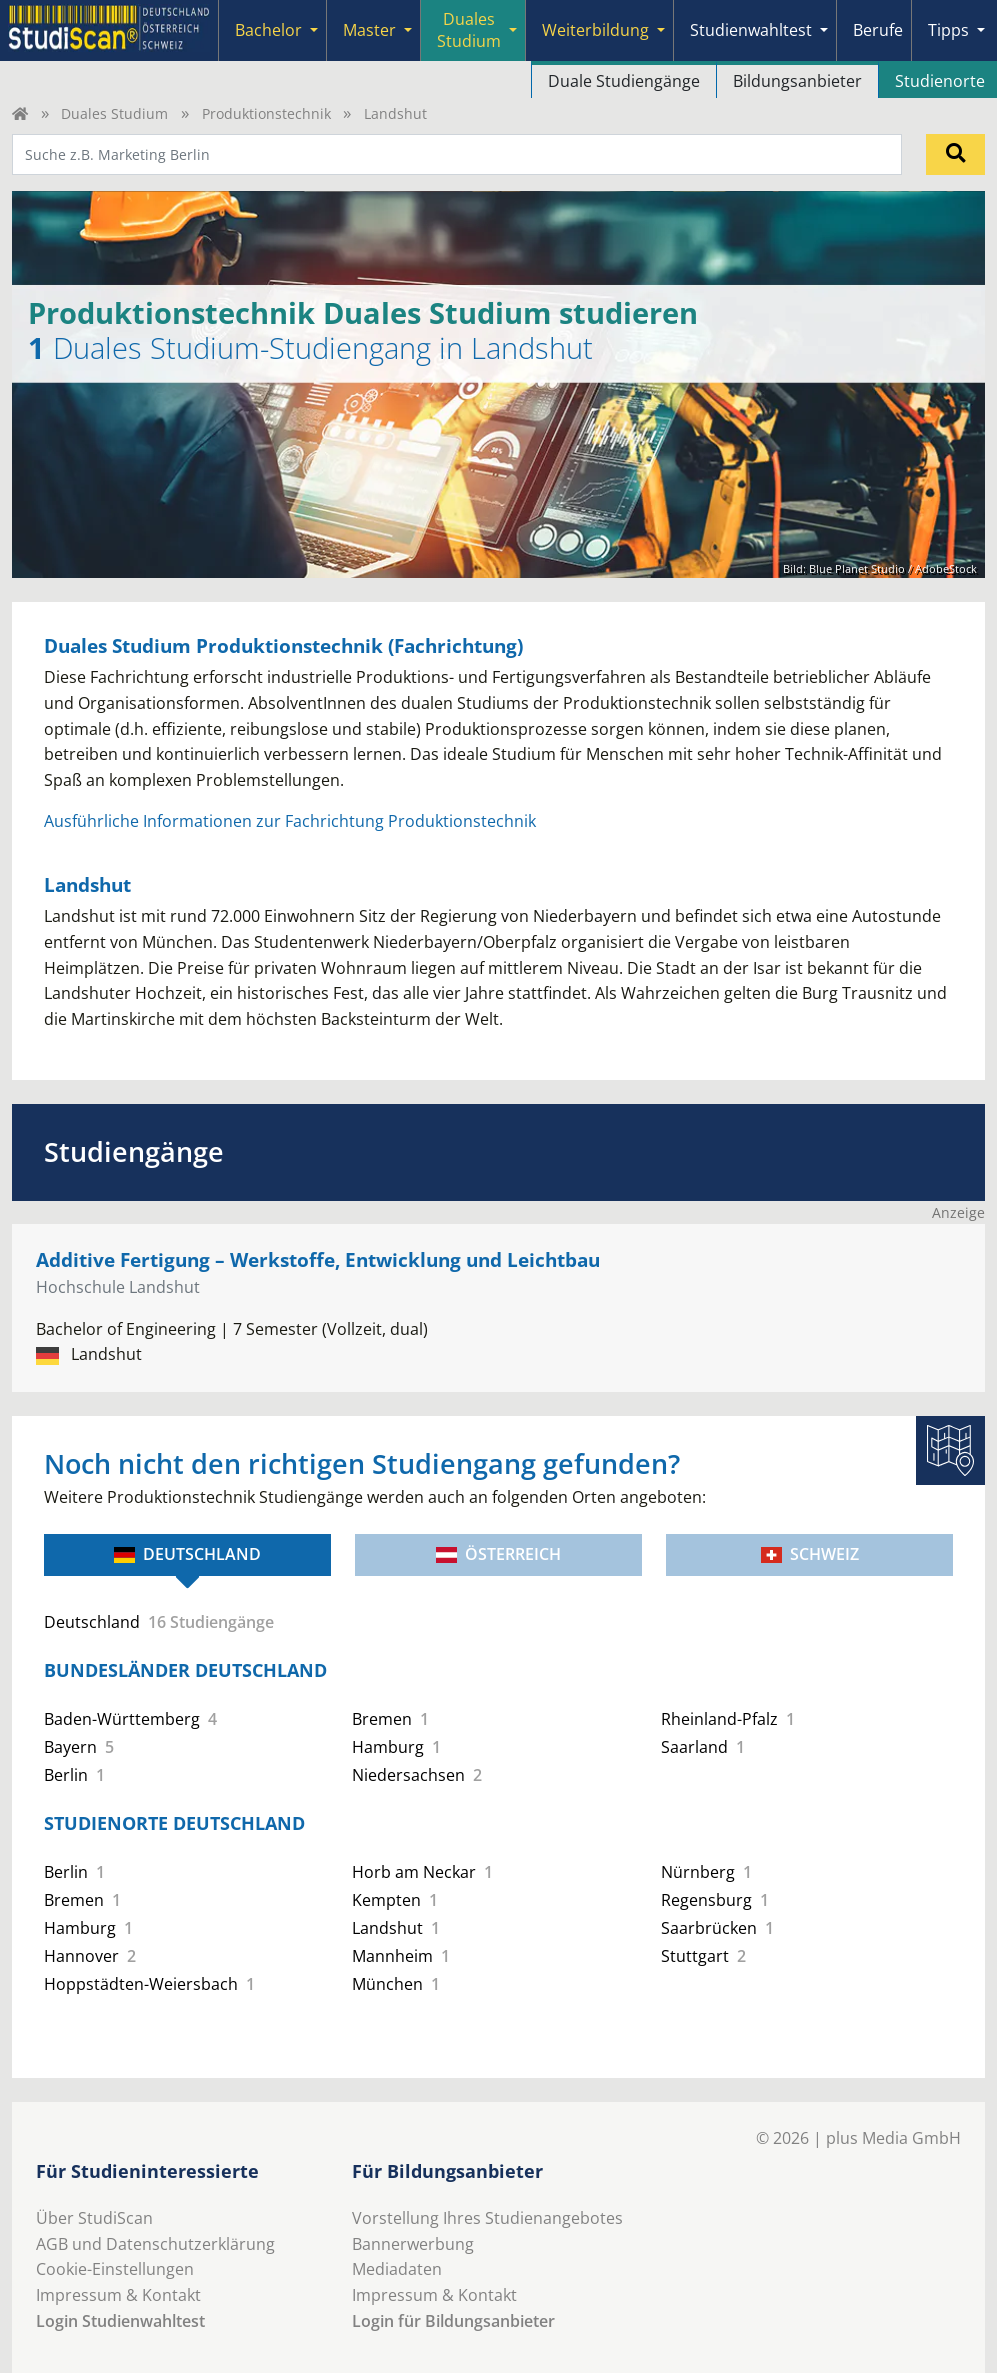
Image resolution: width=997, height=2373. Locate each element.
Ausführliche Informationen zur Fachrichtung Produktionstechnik (290, 821)
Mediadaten (397, 2269)
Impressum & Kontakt (118, 2295)
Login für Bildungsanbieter (453, 2321)
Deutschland (187, 1554)
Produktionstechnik (266, 113)
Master (369, 30)
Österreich (498, 1554)
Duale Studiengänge (624, 81)
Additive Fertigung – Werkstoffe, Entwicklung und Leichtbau (318, 1259)
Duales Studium (469, 30)
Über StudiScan (94, 2218)
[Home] (20, 113)
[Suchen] (955, 154)
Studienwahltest (751, 30)
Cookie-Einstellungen (115, 2269)
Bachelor (268, 30)
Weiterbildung (595, 30)
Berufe (878, 30)
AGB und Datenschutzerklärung (155, 2244)
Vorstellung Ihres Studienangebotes (487, 2218)
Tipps (948, 30)
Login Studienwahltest (120, 2321)
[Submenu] (314, 30)
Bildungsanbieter (797, 81)
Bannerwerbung (413, 2244)
